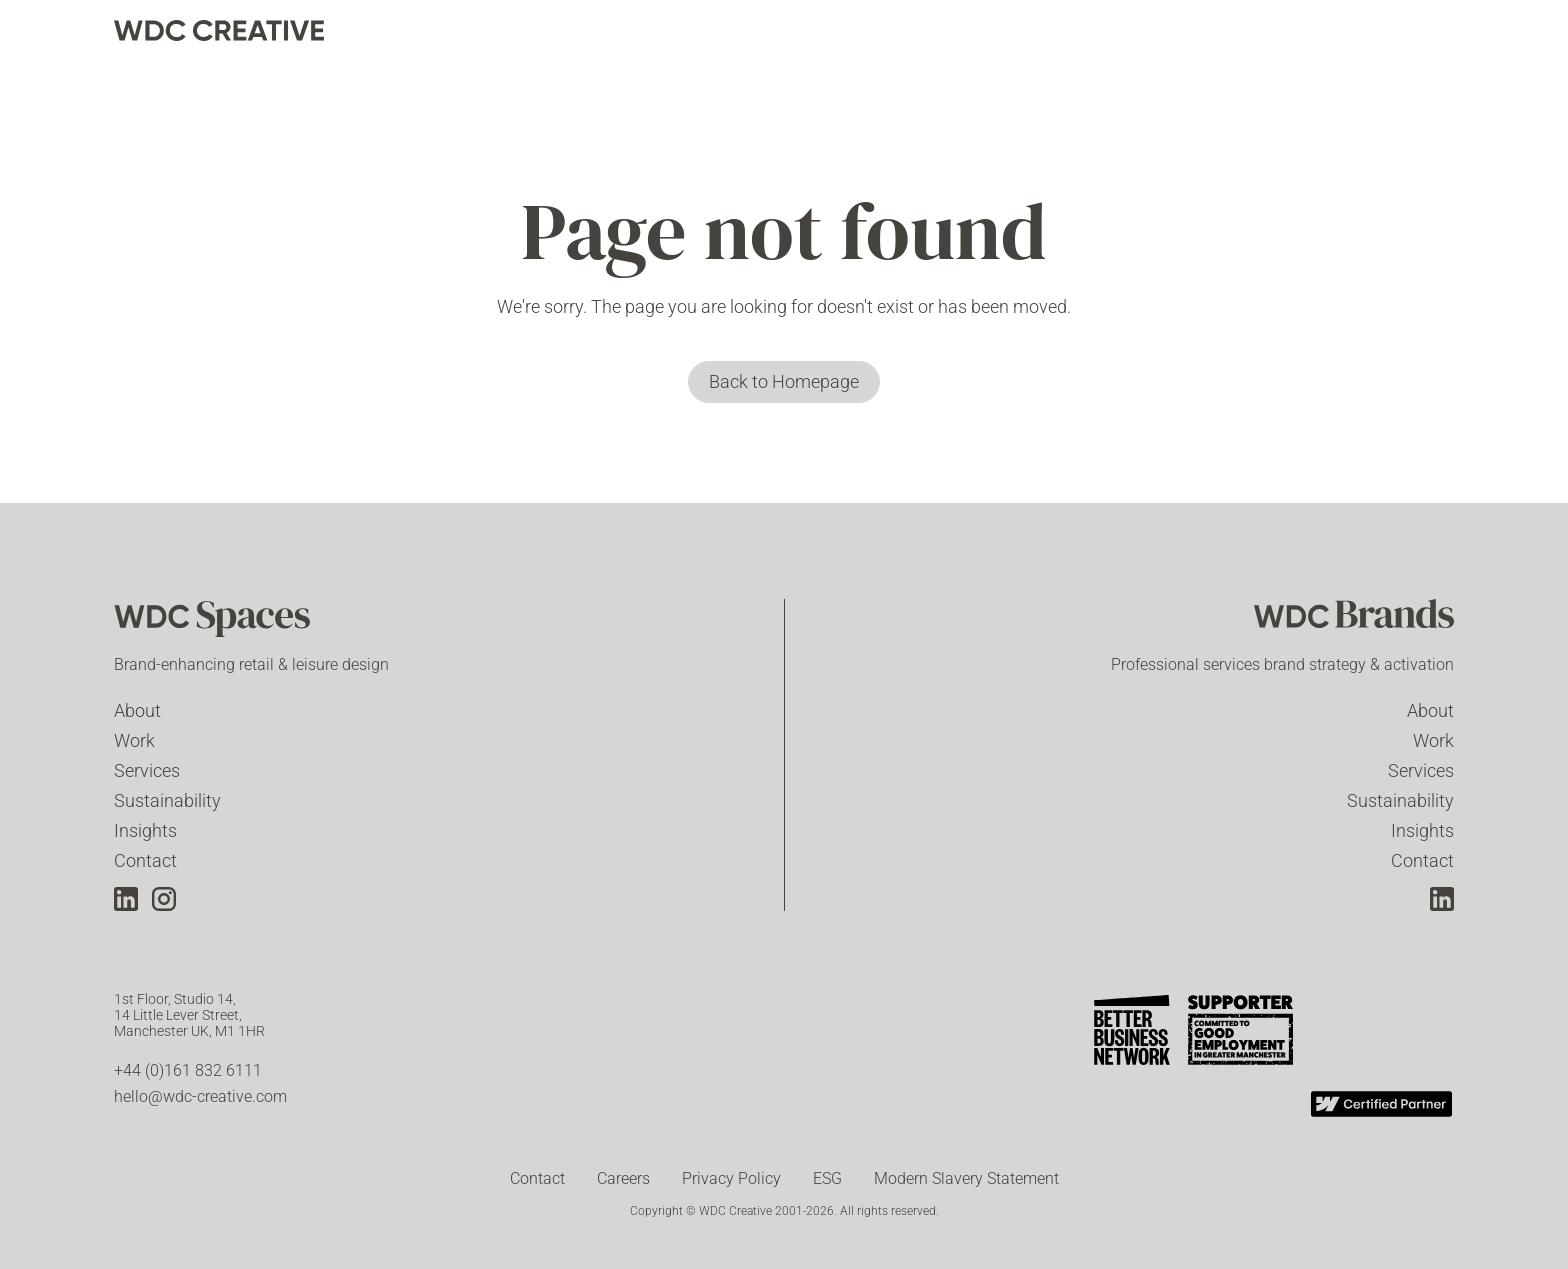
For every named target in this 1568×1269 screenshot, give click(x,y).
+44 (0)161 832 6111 (188, 1070)
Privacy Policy (731, 1178)
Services (147, 770)
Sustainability (167, 800)
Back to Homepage (784, 381)
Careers (623, 1178)
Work (134, 740)
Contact (145, 860)
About (137, 710)
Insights (145, 830)
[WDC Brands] (1354, 621)
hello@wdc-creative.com (200, 1096)
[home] (219, 30)
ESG (827, 1178)
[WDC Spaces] (214, 621)
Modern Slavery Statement (966, 1178)
